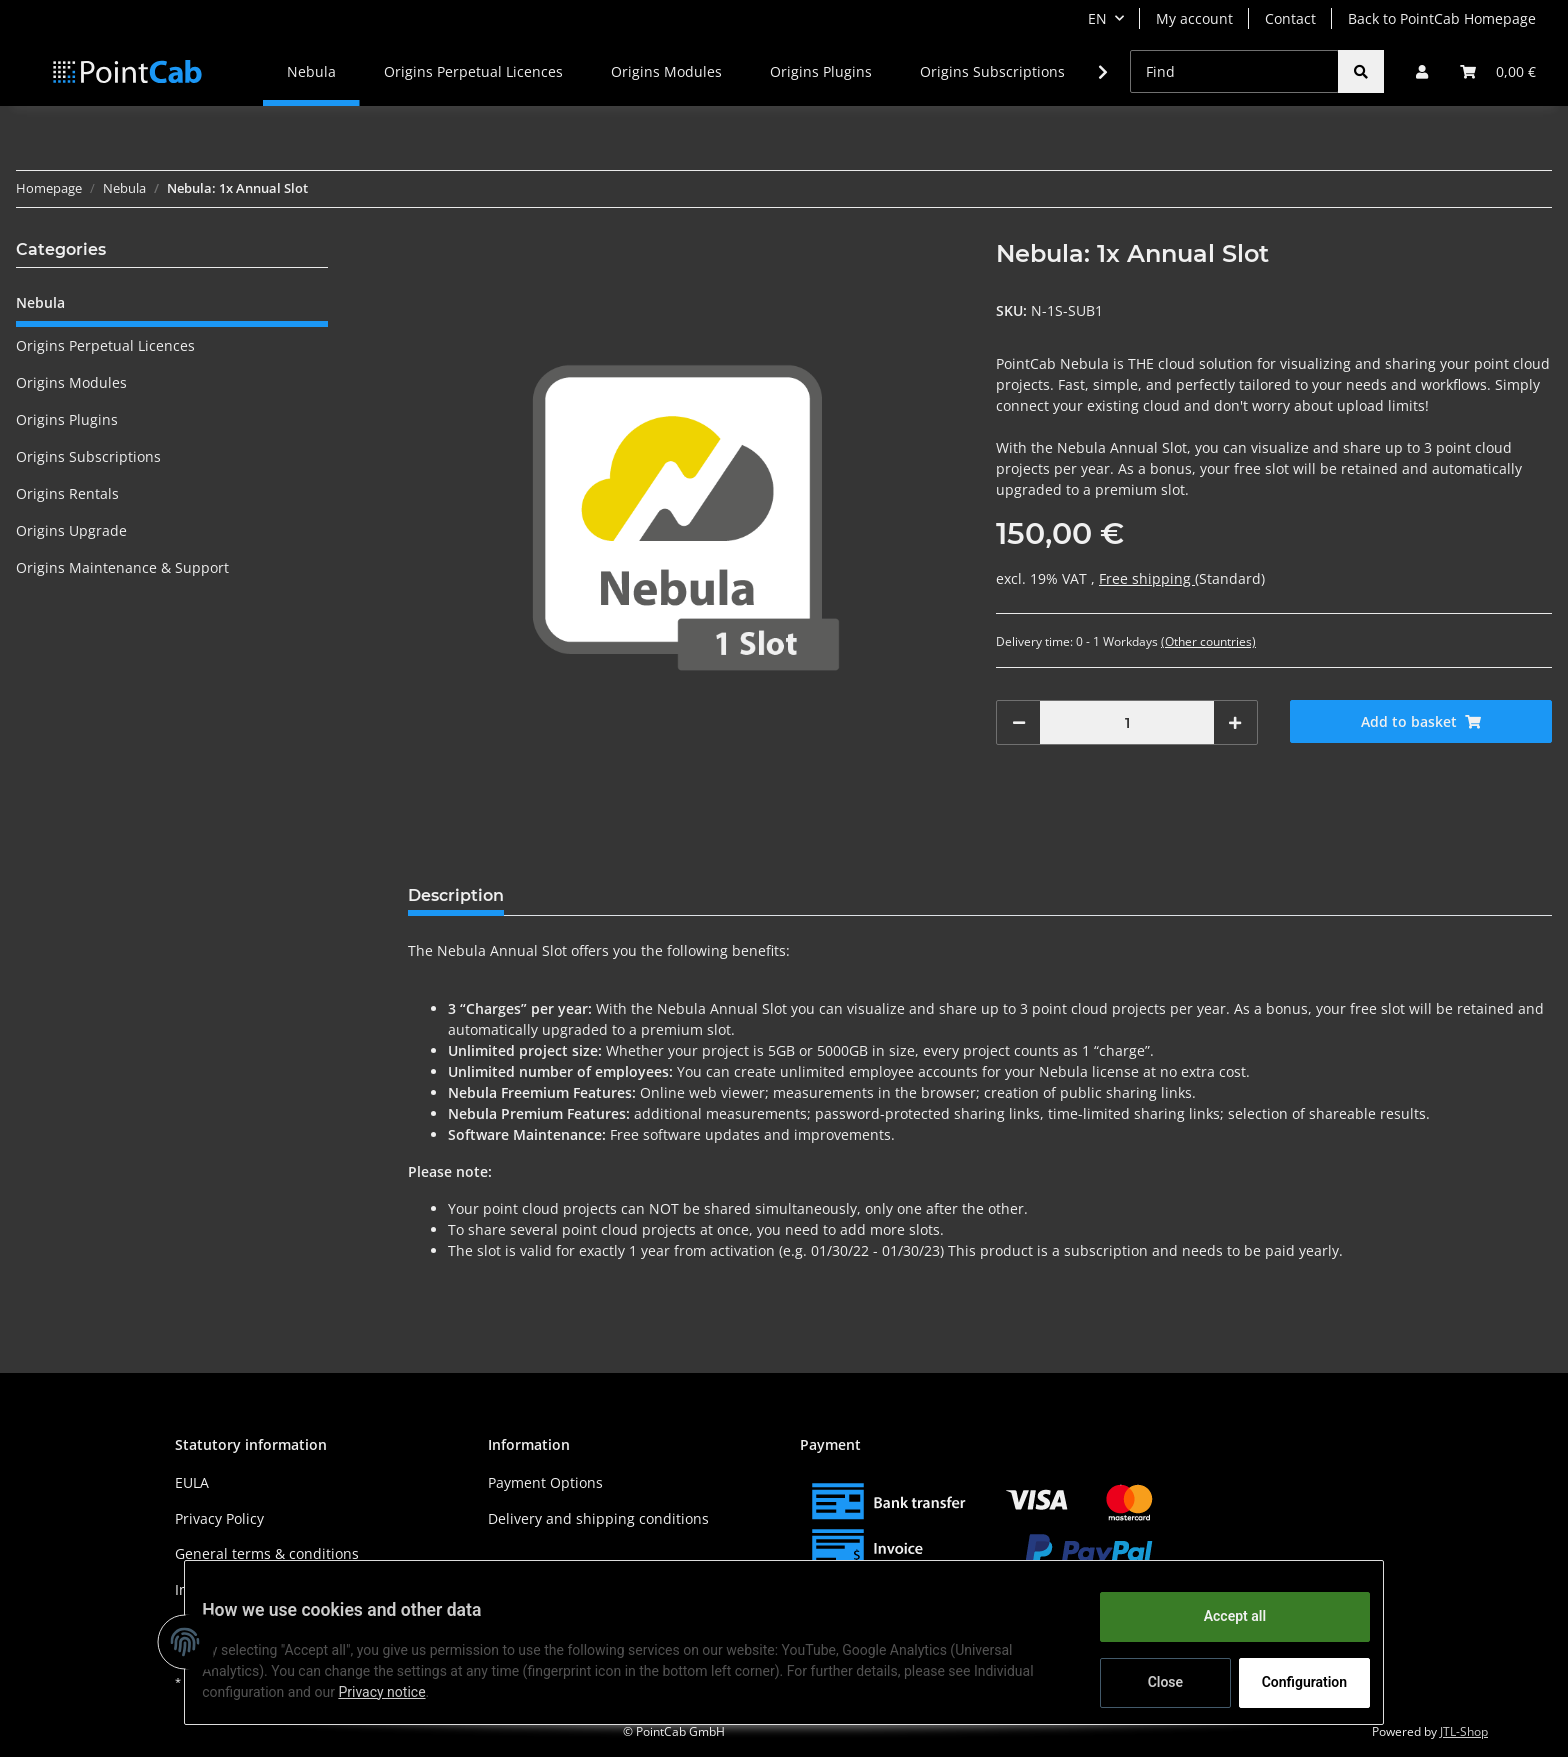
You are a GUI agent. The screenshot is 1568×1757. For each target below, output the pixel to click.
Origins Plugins (67, 419)
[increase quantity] (1235, 722)
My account (1194, 18)
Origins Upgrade (71, 530)
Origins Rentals (67, 493)
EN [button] (1097, 18)
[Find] (1234, 71)
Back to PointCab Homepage (1442, 18)
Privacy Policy (219, 1518)
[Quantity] (1127, 722)
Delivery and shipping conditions (598, 1518)
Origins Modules (71, 382)
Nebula (40, 302)
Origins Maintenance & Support (122, 567)
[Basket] (1498, 71)
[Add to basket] (1421, 721)
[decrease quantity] (1019, 722)
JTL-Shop (1464, 1731)
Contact (1290, 18)
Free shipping (1147, 578)
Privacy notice (396, 1692)
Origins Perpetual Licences (105, 345)
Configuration (1291, 1682)
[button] (1422, 71)
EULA (192, 1482)
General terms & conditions (267, 1553)
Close (1150, 1682)
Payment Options (545, 1482)
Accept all (1220, 1616)
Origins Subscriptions (88, 456)
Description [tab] (456, 895)
